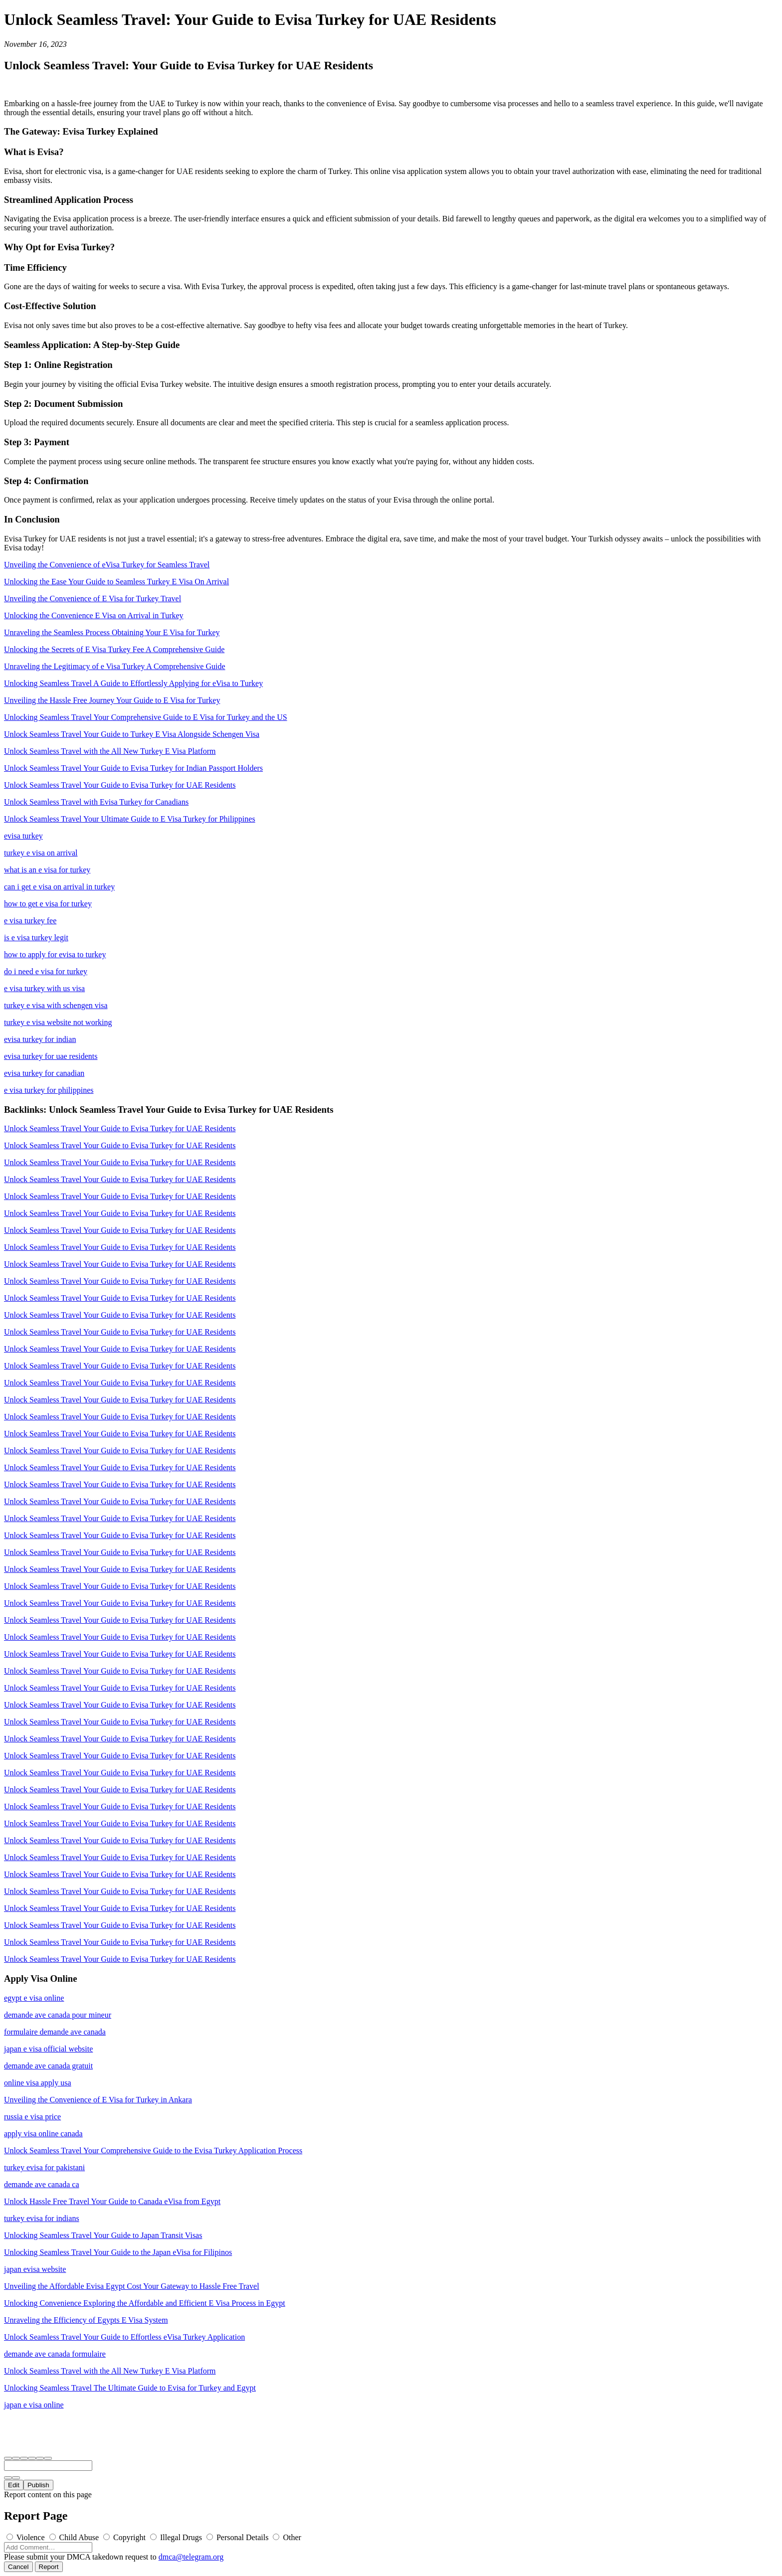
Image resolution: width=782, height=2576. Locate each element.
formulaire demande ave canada (55, 2032)
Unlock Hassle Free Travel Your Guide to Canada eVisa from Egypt (112, 2201)
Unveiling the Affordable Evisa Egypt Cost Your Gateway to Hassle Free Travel (131, 2286)
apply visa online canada (43, 2133)
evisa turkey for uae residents (50, 1056)
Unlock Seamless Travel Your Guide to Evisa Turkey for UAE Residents (119, 785)
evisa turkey (23, 836)
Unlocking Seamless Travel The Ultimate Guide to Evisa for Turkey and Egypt (130, 2388)
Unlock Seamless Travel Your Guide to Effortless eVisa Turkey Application (124, 2337)
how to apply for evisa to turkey (55, 954)
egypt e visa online (34, 1998)
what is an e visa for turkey (47, 869)
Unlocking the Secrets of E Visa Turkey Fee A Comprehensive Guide (114, 649)
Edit (13, 2485)
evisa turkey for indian (40, 1039)
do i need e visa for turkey (45, 971)
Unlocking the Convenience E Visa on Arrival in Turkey (94, 615)
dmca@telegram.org (191, 2557)
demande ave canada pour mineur (57, 2015)
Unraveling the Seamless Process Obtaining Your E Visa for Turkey (112, 632)
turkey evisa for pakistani (44, 2167)
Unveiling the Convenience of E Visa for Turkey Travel (92, 598)
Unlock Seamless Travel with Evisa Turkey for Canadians (96, 802)
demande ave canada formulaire (55, 2354)
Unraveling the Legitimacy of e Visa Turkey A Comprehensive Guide (114, 666)
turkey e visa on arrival (41, 853)
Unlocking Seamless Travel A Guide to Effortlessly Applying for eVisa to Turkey (133, 683)
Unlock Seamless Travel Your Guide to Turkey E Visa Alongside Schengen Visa (131, 734)
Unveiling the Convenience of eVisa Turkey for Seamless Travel (106, 564)
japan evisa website (35, 2269)
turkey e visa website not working (58, 1022)
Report (49, 2567)
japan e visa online (34, 2405)
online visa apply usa (37, 2082)
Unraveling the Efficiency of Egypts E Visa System (86, 2320)
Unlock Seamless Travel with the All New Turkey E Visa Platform (110, 751)
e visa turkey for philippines (49, 1090)
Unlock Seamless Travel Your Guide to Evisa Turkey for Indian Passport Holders (133, 768)
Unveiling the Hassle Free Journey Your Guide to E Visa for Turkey (112, 700)
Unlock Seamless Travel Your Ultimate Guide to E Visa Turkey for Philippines (129, 819)
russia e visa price (32, 2116)
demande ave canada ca (41, 2184)
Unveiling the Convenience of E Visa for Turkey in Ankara (98, 2099)
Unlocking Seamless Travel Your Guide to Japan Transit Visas (103, 2235)
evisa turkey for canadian (44, 1073)
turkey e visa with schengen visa (56, 1005)
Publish (38, 2485)
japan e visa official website (48, 2049)
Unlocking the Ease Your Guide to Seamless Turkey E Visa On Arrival (116, 581)
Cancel (18, 2567)
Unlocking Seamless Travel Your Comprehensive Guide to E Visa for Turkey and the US (145, 717)
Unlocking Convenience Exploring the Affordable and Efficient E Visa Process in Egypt (144, 2303)
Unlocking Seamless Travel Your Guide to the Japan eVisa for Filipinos (118, 2252)
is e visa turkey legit (36, 937)
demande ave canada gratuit (48, 2065)
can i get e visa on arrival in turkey (59, 886)
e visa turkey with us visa (44, 988)
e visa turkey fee (30, 920)
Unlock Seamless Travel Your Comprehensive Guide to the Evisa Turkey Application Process (153, 2150)
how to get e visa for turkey (48, 903)
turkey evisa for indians (41, 2218)
